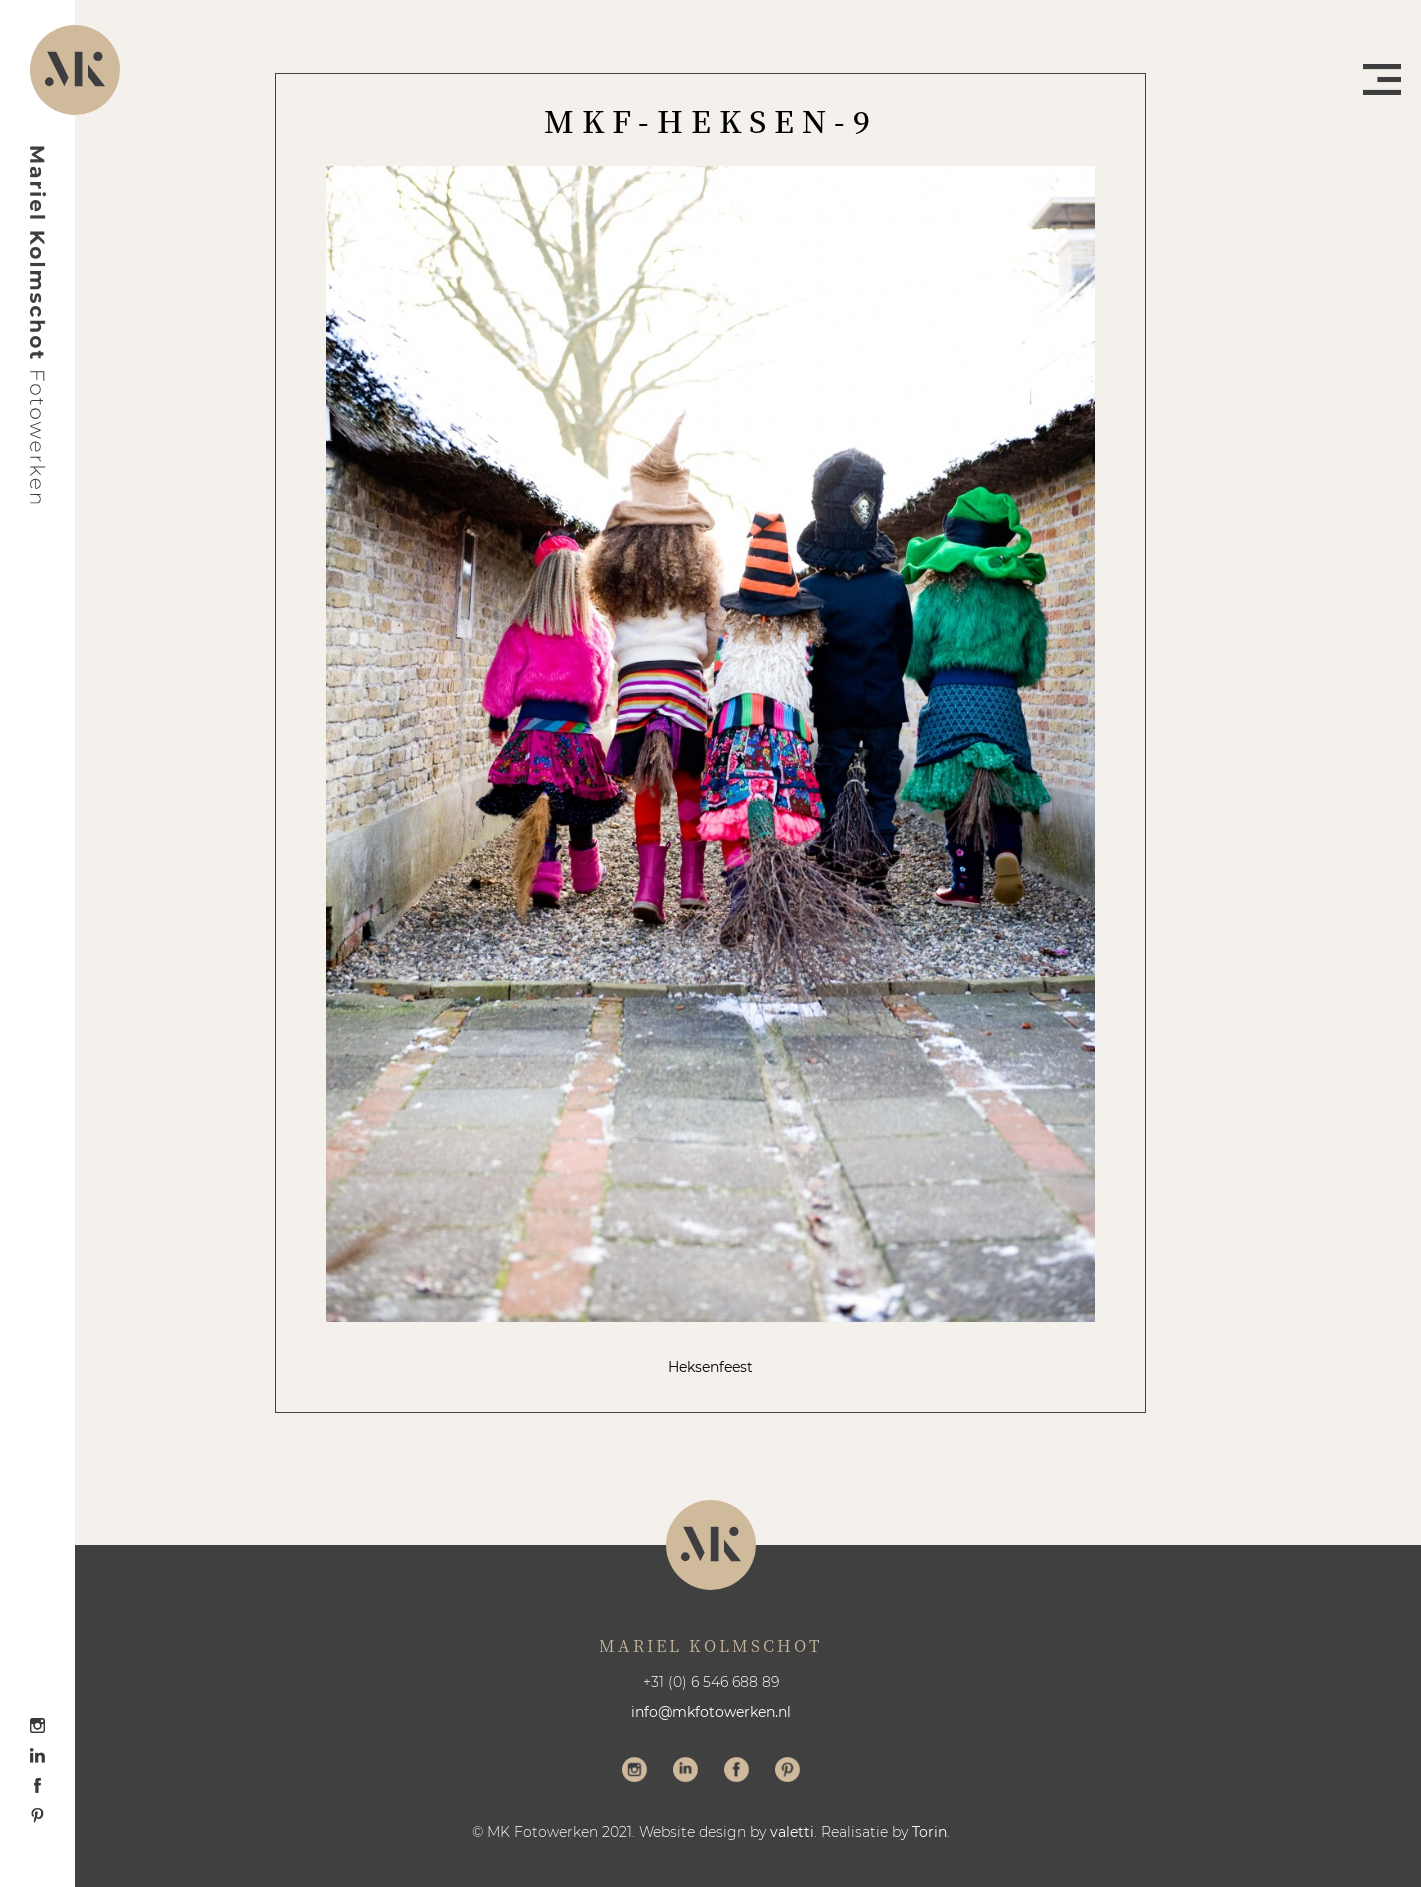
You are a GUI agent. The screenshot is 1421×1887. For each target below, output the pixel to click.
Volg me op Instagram (634, 1772)
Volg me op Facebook (736, 1772)
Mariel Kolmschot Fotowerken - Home (38, 325)
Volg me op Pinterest (787, 1772)
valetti (792, 1832)
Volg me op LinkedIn (685, 1772)
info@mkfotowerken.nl (711, 1712)
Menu (1382, 79)
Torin (929, 1832)
